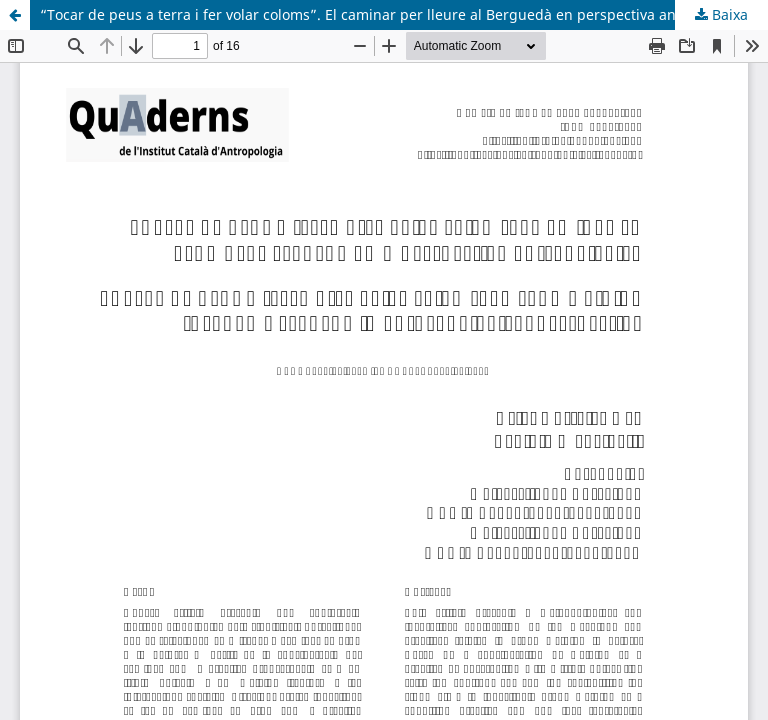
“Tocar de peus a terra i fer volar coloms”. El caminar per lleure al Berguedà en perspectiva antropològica (396, 14)
